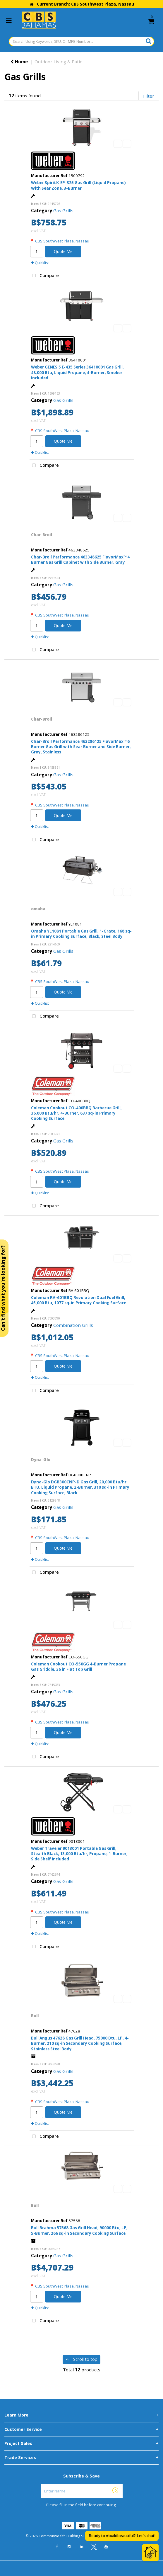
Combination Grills (73, 1325)
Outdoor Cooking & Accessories (124, 61)
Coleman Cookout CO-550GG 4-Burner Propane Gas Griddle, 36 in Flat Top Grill (78, 1666)
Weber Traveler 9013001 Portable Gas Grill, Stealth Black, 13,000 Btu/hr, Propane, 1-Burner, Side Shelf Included (79, 1854)
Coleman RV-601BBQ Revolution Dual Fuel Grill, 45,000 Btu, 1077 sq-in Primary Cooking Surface (78, 1300)
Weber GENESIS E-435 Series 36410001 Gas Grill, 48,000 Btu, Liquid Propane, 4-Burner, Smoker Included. (77, 372)
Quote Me (63, 251)
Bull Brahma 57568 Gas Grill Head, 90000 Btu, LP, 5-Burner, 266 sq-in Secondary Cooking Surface (79, 2230)
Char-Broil (41, 534)
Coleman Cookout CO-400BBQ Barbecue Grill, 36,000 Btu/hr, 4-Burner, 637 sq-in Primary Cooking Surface (76, 1113)
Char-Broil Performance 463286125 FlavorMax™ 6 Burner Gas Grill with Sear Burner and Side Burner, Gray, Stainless (81, 747)
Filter (148, 96)
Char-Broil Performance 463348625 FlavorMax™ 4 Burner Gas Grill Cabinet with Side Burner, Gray (80, 559)
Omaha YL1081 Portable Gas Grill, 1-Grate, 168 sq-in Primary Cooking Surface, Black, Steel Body (81, 933)
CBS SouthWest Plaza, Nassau (62, 241)
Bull (35, 2015)
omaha (38, 908)
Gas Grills (63, 210)
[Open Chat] (150, 2552)
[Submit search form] (148, 41)
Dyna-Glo (40, 1459)
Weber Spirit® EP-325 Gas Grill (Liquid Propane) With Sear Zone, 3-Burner (78, 185)
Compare (44, 275)
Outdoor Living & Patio (59, 61)
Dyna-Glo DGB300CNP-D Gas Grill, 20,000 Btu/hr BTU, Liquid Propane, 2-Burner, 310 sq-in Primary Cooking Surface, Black (80, 1487)
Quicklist (40, 262)
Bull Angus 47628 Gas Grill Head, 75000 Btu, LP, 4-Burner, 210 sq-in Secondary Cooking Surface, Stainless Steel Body (80, 2043)
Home (19, 61)
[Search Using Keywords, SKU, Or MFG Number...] (81, 41)
